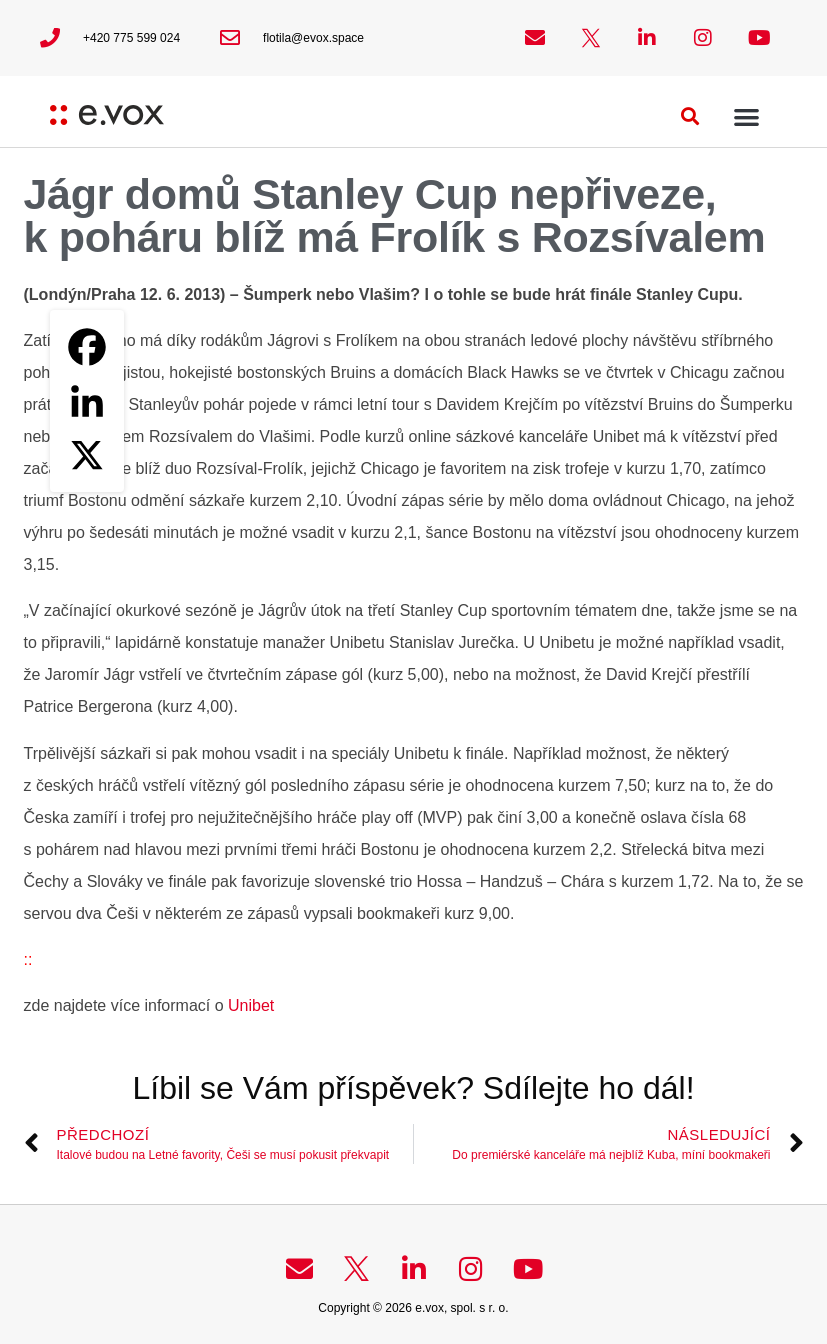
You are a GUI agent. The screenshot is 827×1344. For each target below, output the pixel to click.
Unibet (249, 1005)
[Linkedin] (87, 401)
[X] (87, 455)
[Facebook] (87, 347)
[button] (690, 116)
